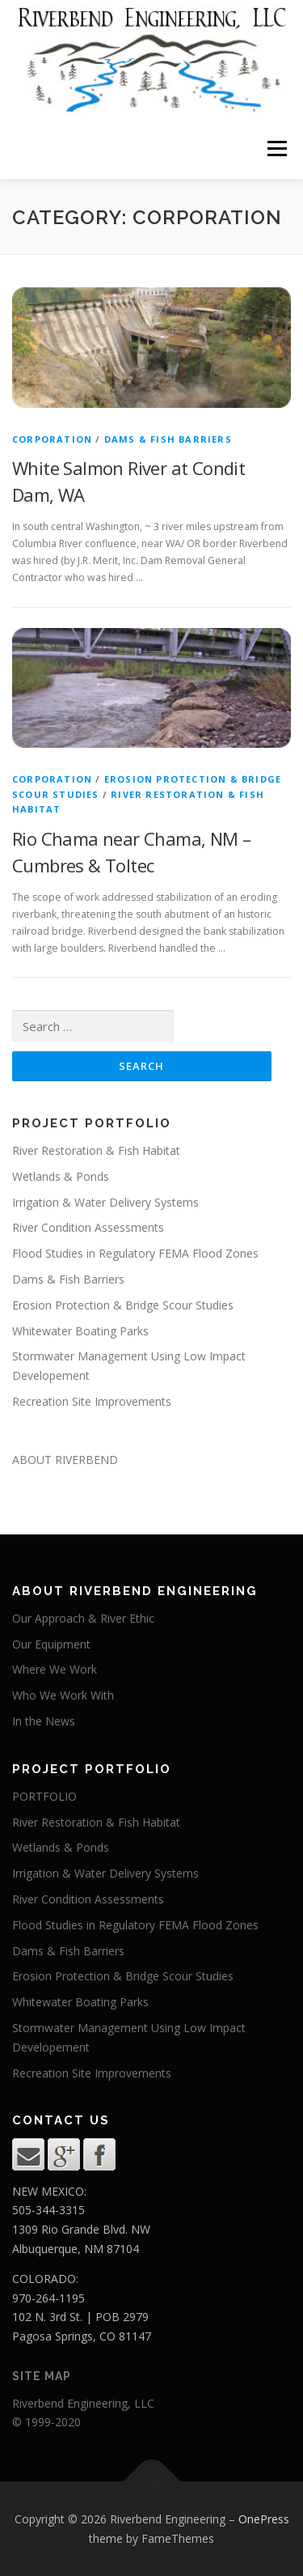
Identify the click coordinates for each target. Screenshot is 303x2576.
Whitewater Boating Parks (80, 1331)
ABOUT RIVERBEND (65, 1459)
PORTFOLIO (44, 1796)
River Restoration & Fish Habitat (96, 1150)
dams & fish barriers (168, 439)
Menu (276, 149)
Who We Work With (63, 1695)
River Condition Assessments (88, 1227)
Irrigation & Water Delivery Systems (105, 1202)
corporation (52, 439)
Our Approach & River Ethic (83, 1618)
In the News (43, 1721)
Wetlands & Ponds (60, 1176)
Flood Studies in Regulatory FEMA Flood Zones (135, 1253)
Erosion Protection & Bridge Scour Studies (123, 1305)
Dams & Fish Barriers (68, 1279)
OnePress (263, 2519)
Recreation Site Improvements (91, 1401)
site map (41, 2376)
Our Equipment (51, 1644)
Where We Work (54, 1669)
